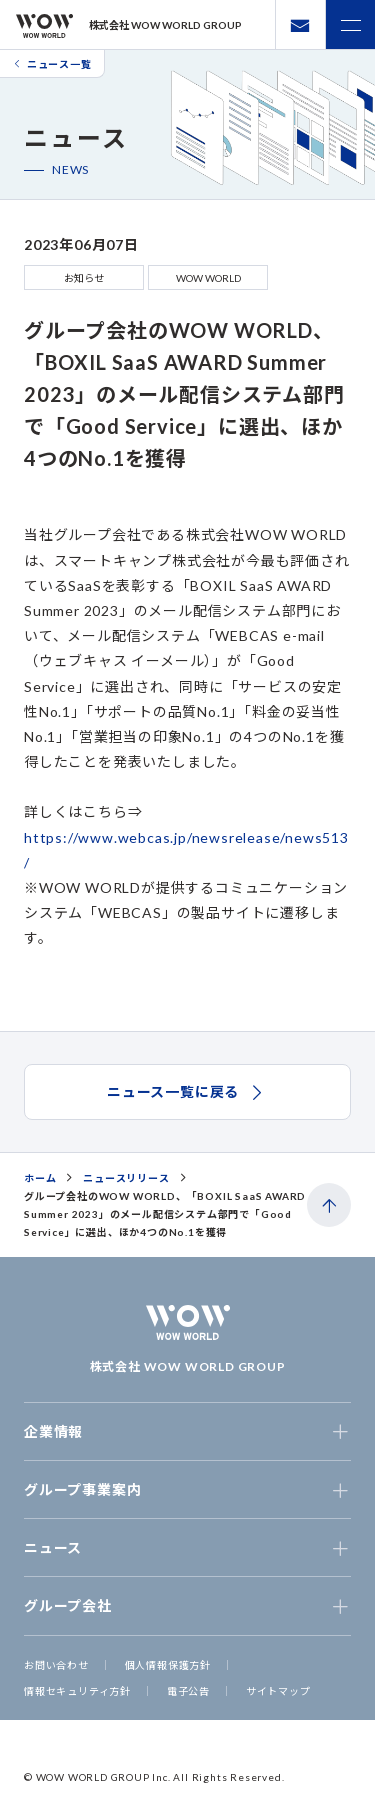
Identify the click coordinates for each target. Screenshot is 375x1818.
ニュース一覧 (52, 64)
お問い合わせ (56, 1665)
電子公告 (188, 1691)
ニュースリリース (126, 1178)
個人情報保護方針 (168, 1665)
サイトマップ (278, 1691)
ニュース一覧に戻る (187, 1092)
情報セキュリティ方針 (77, 1691)
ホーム (40, 1178)
